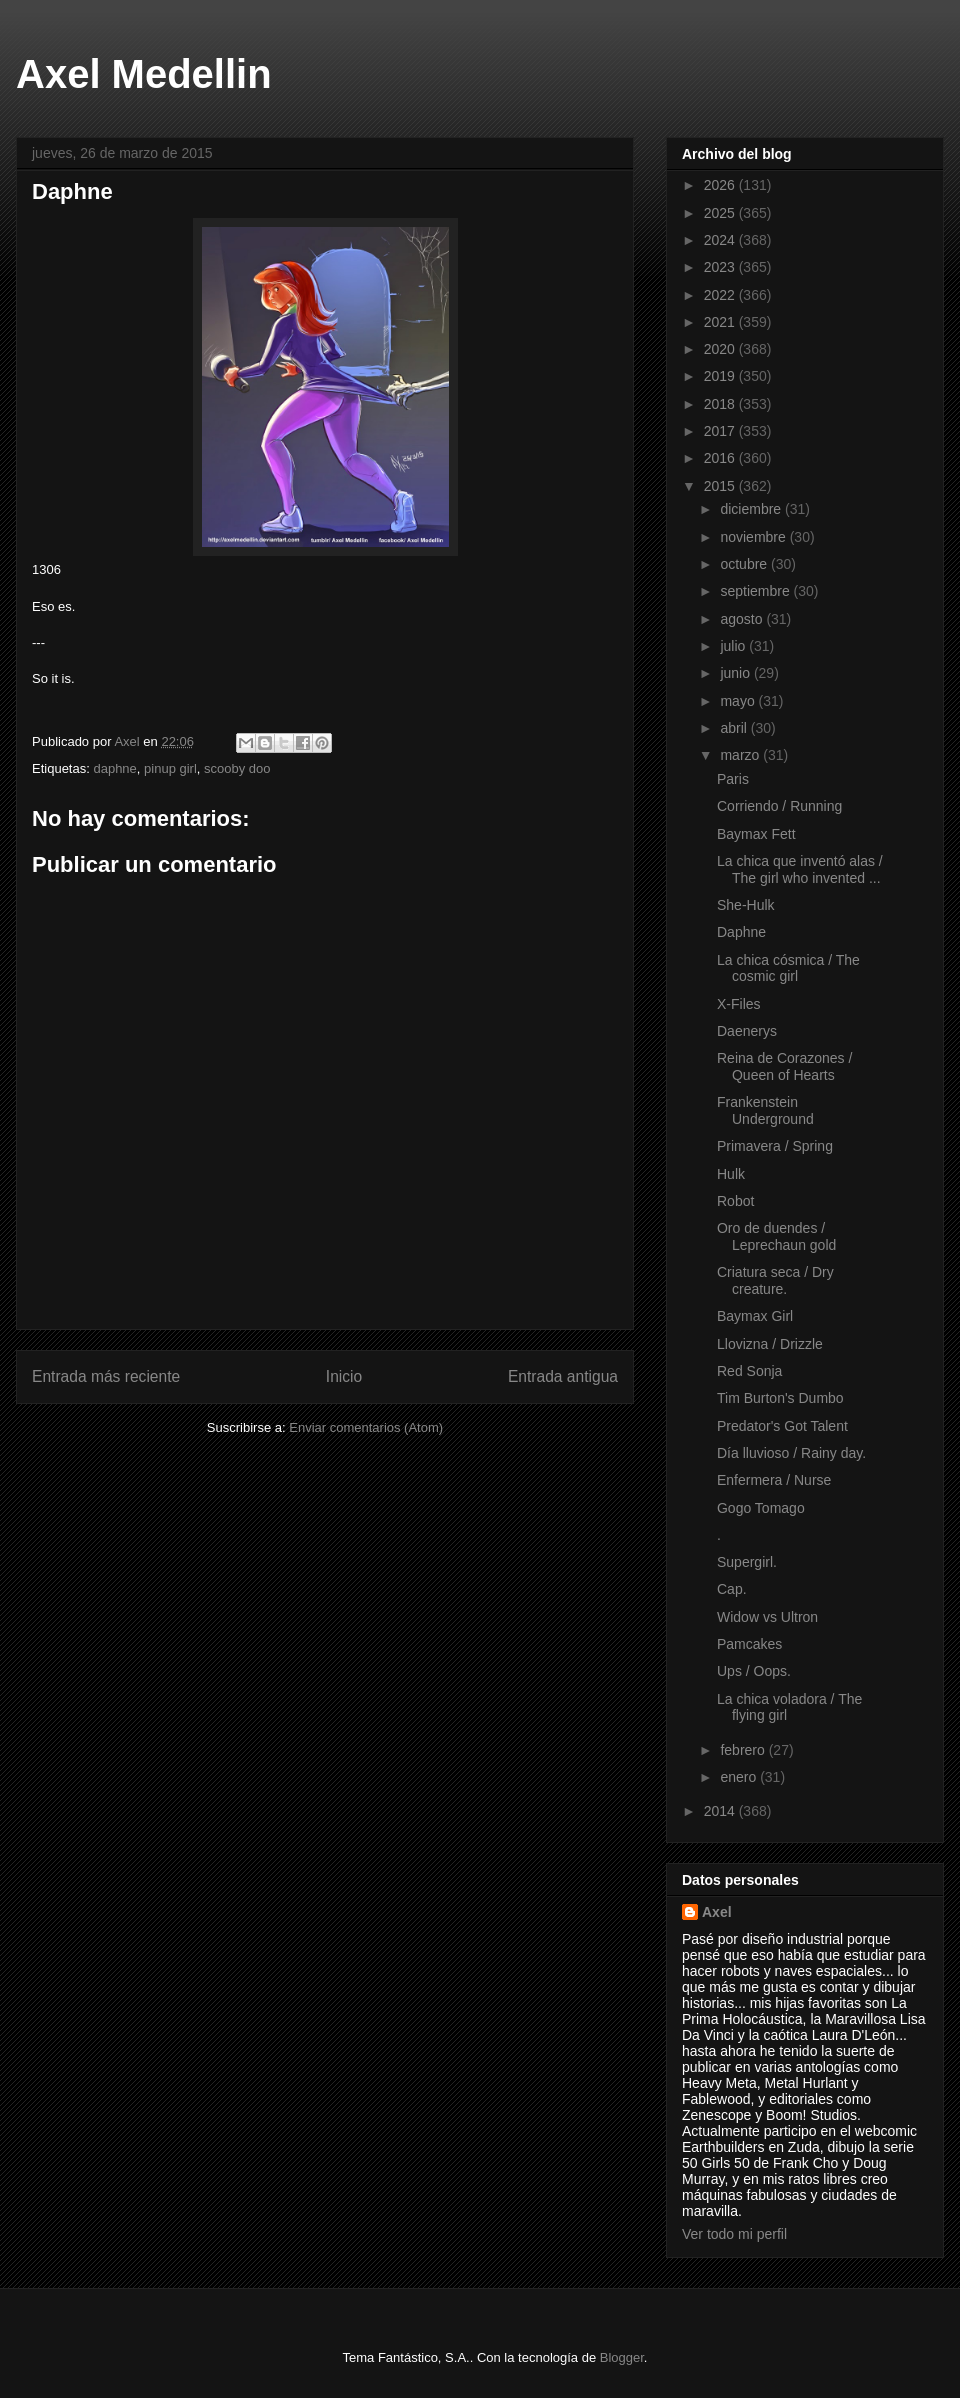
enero (740, 1777)
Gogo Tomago (761, 1508)
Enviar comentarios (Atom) (366, 1427)
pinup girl (170, 768)
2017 (721, 431)
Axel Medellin (144, 74)
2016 (721, 458)
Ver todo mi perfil (734, 2234)
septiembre (756, 591)
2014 (721, 1811)
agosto (743, 619)
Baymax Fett (756, 834)
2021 (721, 322)
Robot (735, 1201)
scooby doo (237, 768)
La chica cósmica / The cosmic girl (788, 968)
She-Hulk (746, 905)
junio (736, 673)
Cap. (732, 1589)
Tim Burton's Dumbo (780, 1398)
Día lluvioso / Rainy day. (791, 1453)
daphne (114, 768)
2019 (721, 376)
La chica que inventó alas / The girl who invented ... (800, 869)
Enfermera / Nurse (774, 1480)
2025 (721, 213)
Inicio (344, 1376)
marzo (741, 755)
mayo (739, 701)
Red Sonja (749, 1371)
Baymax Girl (755, 1316)
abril (735, 728)
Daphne (741, 932)
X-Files (739, 1004)
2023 (721, 267)
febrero (744, 1750)
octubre (745, 564)
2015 (721, 486)
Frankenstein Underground (765, 1110)
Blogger (622, 2357)
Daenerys (747, 1031)
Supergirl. (747, 1562)
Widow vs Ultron (767, 1617)
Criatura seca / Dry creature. (775, 1280)
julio (734, 646)
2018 (721, 404)
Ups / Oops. (754, 1671)
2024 (721, 240)
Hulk (731, 1174)
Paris (733, 779)
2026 (721, 185)
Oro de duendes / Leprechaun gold (776, 1236)
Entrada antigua (563, 1376)
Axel (717, 1912)
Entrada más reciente (106, 1376)
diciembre (752, 509)
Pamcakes (749, 1644)
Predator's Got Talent (782, 1426)
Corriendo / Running (779, 806)
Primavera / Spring (775, 1146)
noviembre (754, 537)
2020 (721, 349)
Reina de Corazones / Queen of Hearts (784, 1066)
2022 (721, 295)
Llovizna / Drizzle (770, 1344)
